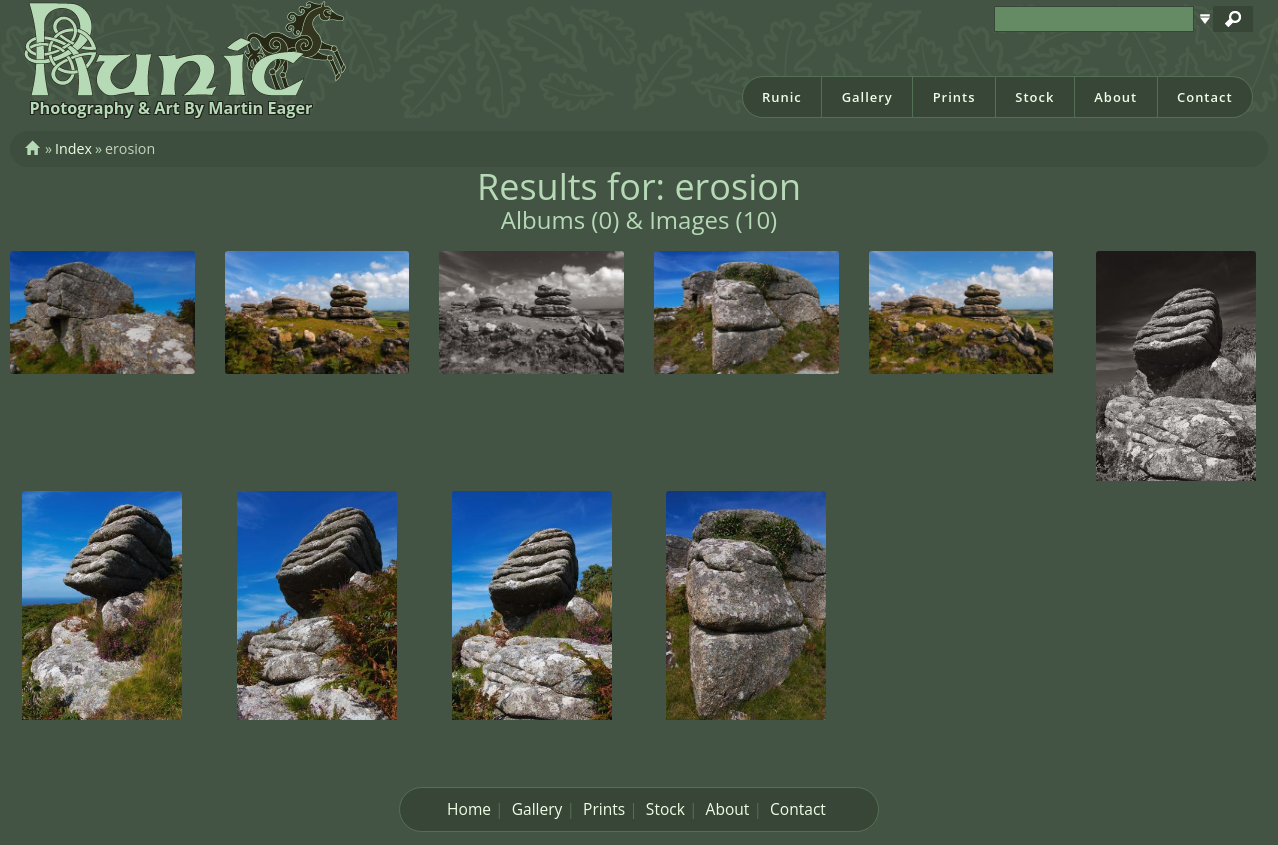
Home (469, 809)
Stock (1034, 97)
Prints (954, 97)
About (1115, 97)
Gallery (867, 97)
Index (73, 148)
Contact (1205, 97)
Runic (782, 97)
